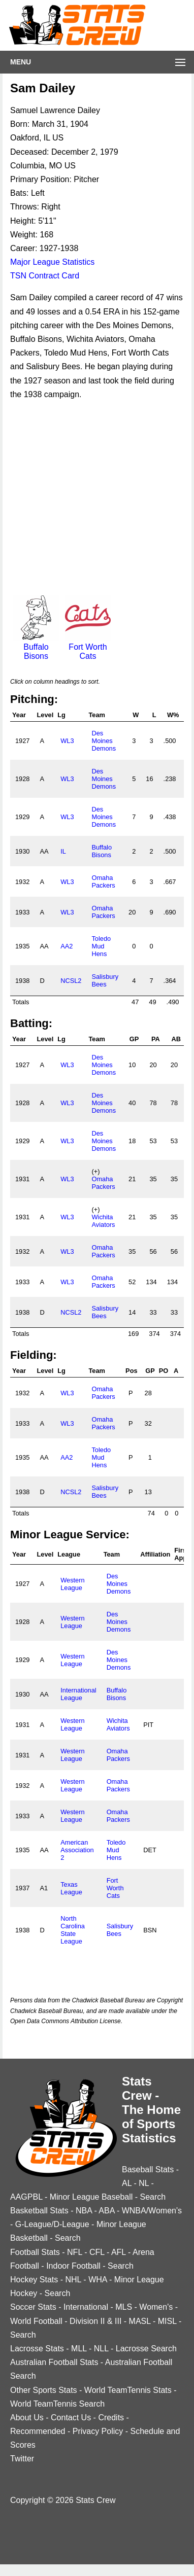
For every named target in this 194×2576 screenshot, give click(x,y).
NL (144, 2183)
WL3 (67, 741)
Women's (156, 2307)
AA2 (66, 946)
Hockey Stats (34, 2279)
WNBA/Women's (152, 2210)
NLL (101, 2348)
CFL (97, 2252)
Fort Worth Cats (88, 646)
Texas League (71, 1888)
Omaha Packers (103, 881)
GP (134, 1039)
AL (127, 2183)
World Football (36, 2321)
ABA (106, 2210)
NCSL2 (70, 980)
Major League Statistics (52, 262)
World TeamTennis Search (57, 2403)
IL (63, 851)
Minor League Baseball (91, 2197)
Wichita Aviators (103, 1220)
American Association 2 (76, 1850)
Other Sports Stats (43, 2390)
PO (164, 1370)
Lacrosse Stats (37, 2348)
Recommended (38, 2431)
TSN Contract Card (44, 275)
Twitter (22, 2458)
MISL (167, 2321)
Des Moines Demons (103, 740)
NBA (84, 2210)
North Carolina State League (72, 1930)
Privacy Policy (98, 2431)
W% (173, 715)
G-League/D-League (52, 2224)
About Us (27, 2417)
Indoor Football (73, 2266)
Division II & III (95, 2321)
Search (153, 2197)
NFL (74, 2252)
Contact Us (71, 2417)
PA (155, 1039)
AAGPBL (26, 2197)
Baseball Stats (148, 2169)
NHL (73, 2279)
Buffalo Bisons (36, 646)
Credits (111, 2417)
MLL (79, 2348)
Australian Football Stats (54, 2362)
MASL (140, 2321)
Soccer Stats (33, 2307)
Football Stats (35, 2252)
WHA (97, 2279)
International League (78, 1694)
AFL (118, 2252)
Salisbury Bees (104, 980)
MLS (123, 2307)
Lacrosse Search (146, 2348)
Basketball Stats (39, 2210)
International (85, 2307)
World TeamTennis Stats (128, 2390)
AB (176, 1039)
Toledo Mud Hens (101, 946)
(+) (95, 1171)
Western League (72, 1584)
